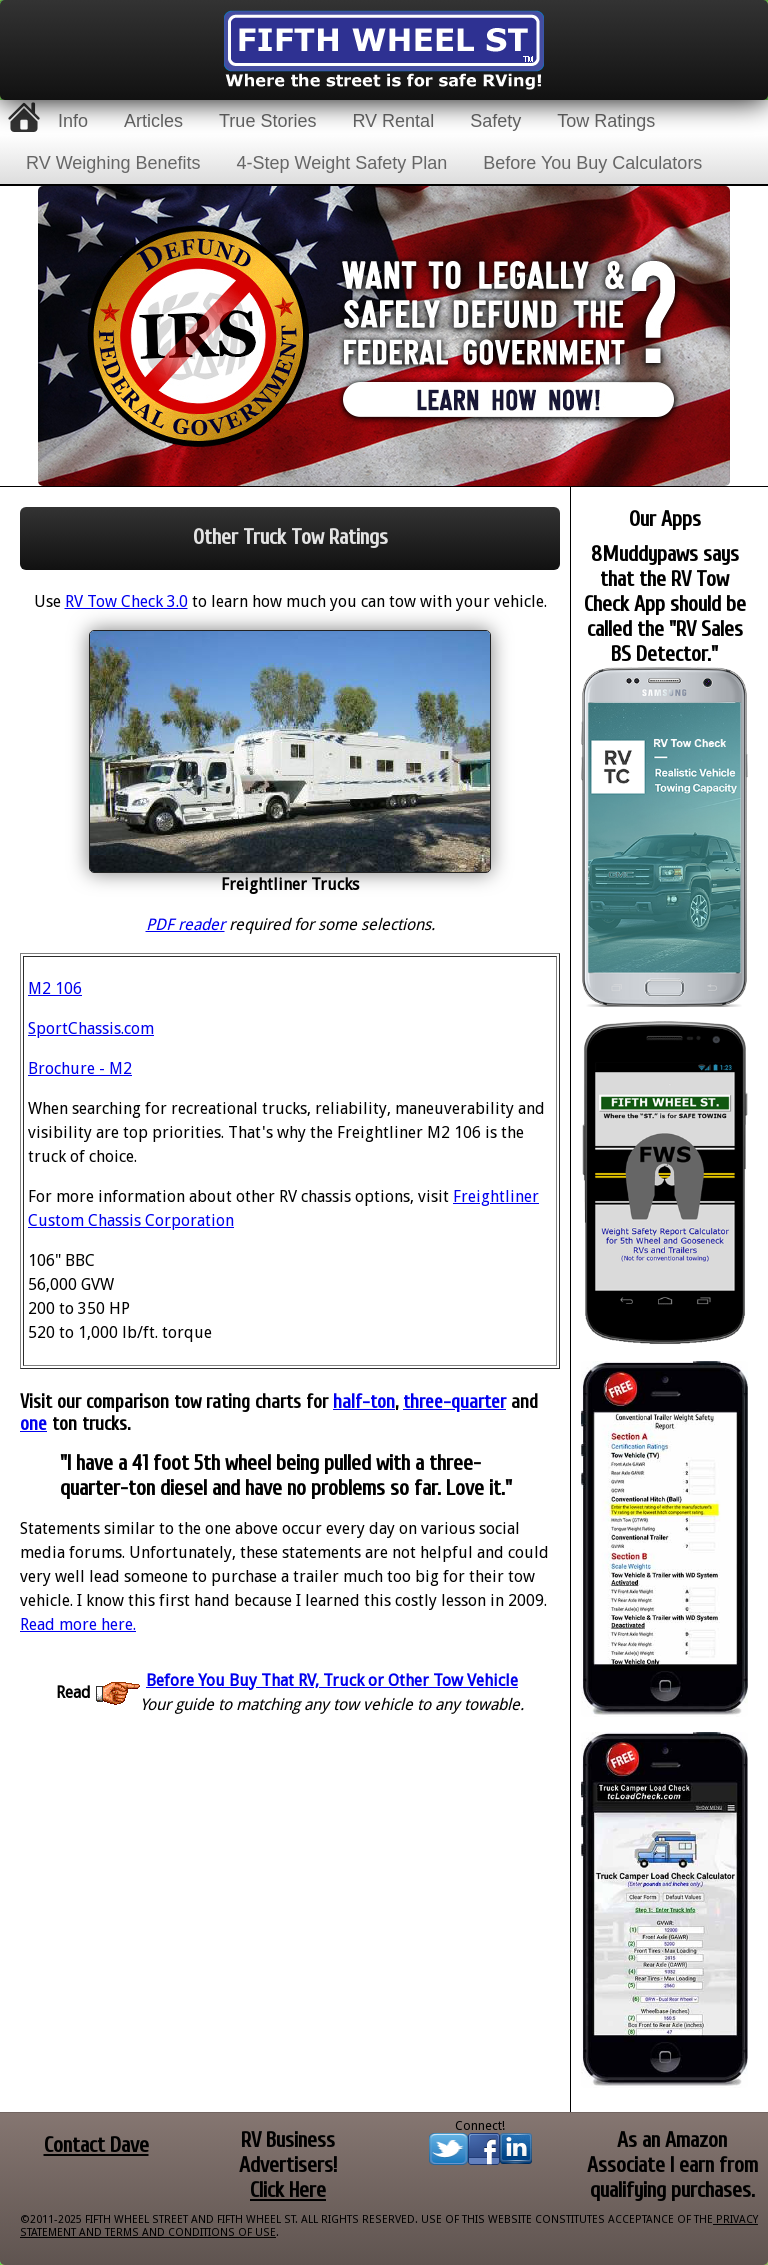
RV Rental (393, 121)
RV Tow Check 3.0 (126, 601)
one (33, 1424)
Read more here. (78, 1624)
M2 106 (55, 988)
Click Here (288, 2190)
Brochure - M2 (80, 1068)
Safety (495, 121)
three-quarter (454, 1402)
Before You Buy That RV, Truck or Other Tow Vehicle (332, 1680)
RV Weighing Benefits (113, 163)
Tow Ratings (606, 121)
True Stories (267, 121)
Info (73, 121)
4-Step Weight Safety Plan (341, 163)
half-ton (364, 1402)
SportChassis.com (91, 1028)
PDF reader (185, 924)
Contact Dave (96, 2145)
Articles (153, 121)
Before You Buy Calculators (592, 163)
